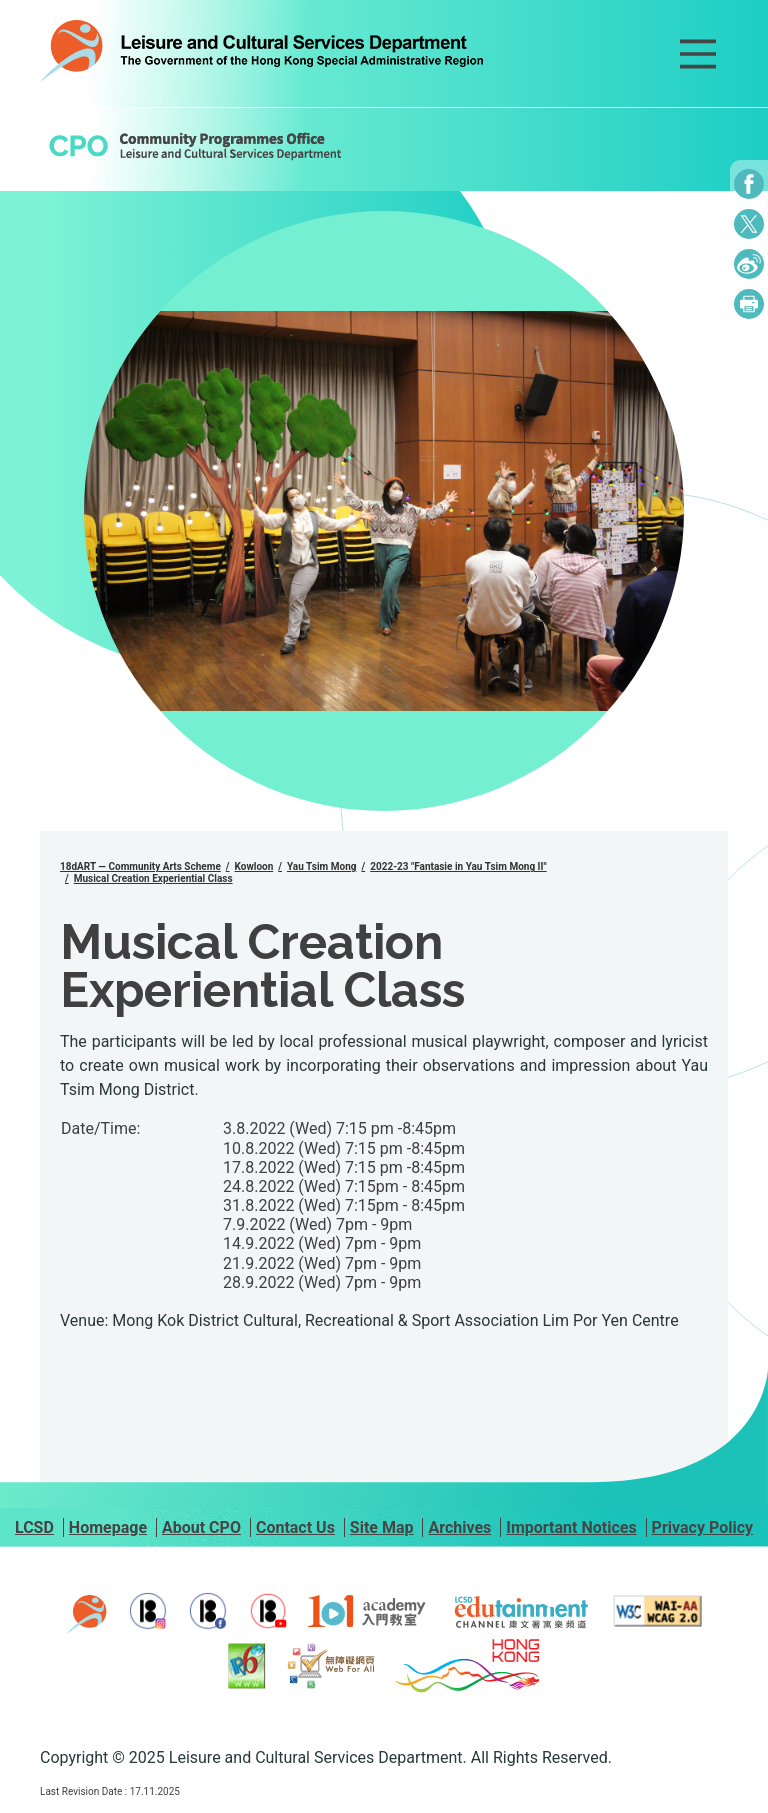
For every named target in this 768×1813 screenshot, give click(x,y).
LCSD (34, 1527)
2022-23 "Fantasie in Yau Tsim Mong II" (458, 866)
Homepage (108, 1527)
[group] (384, 511)
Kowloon (254, 866)
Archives (459, 1527)
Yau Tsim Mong (321, 866)
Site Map (382, 1527)
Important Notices (571, 1527)
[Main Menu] (698, 54)
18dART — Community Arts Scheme (140, 866)
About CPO (201, 1527)
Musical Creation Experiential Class (153, 878)
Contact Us (295, 1527)
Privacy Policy (702, 1527)
